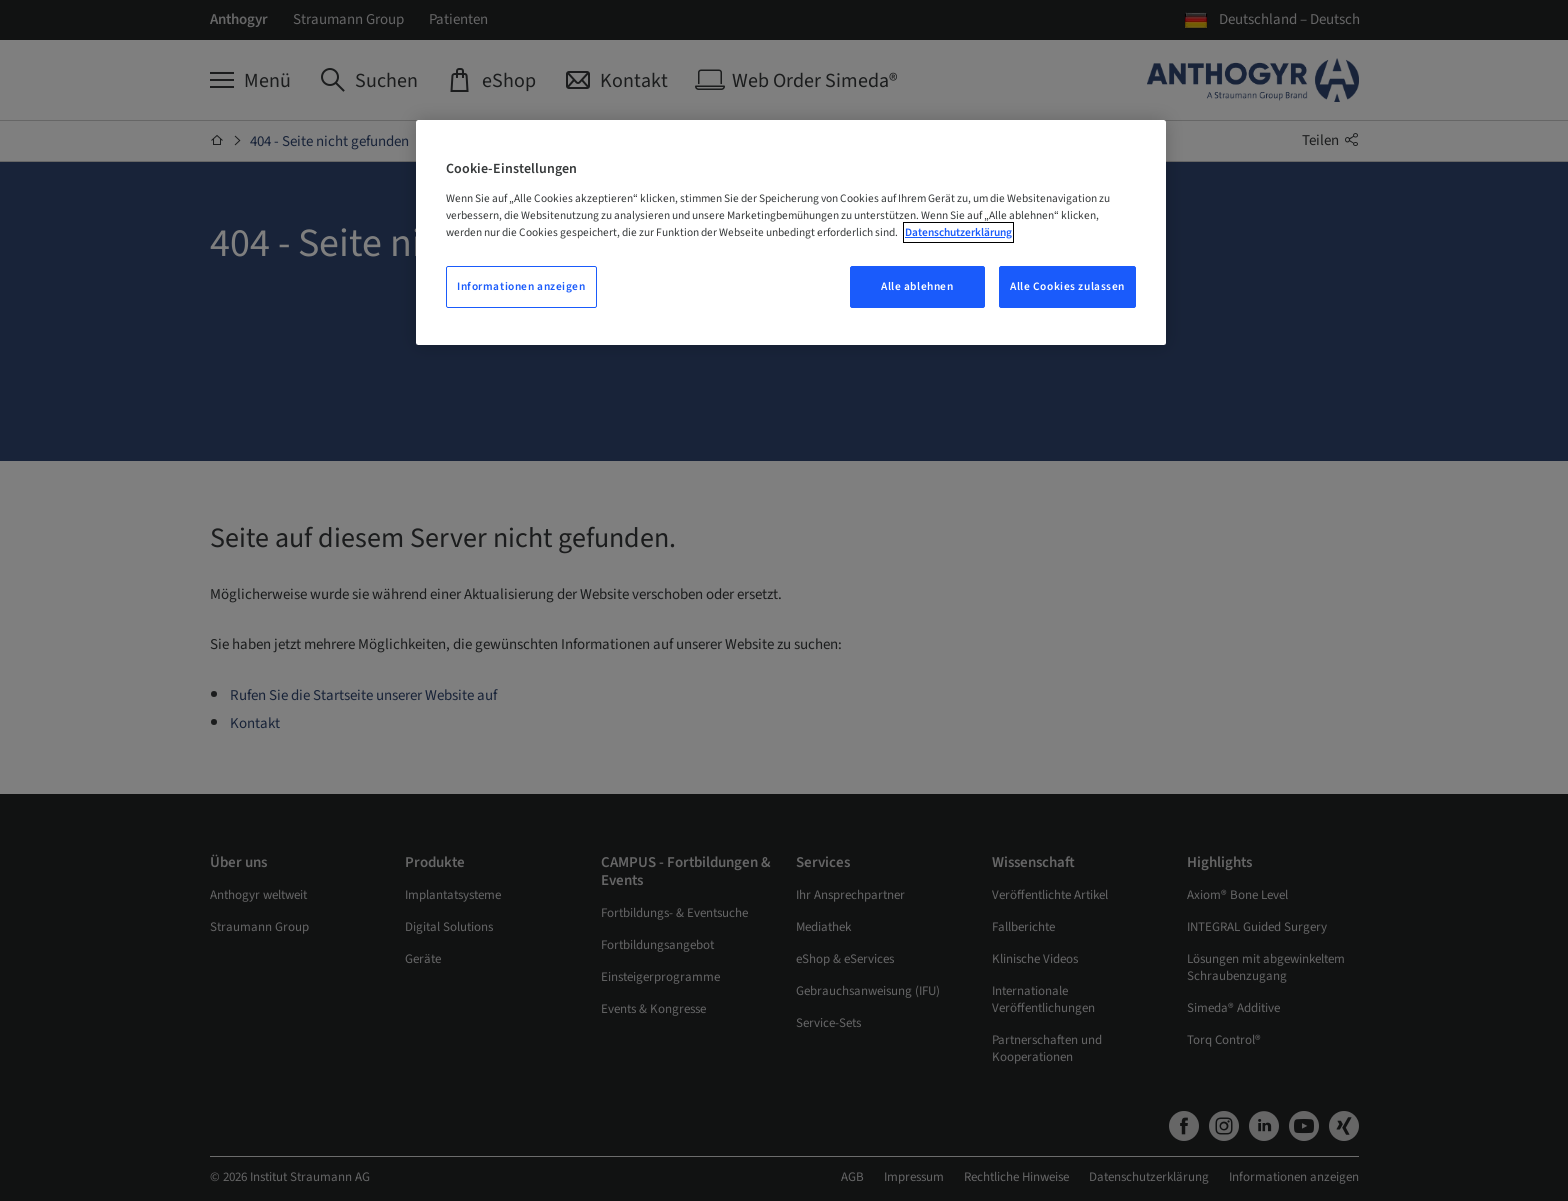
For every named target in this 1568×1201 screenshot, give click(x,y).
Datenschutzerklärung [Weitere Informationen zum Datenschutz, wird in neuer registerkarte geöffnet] (958, 232)
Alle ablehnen (917, 286)
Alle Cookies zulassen (1067, 286)
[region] (791, 232)
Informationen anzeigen (521, 286)
